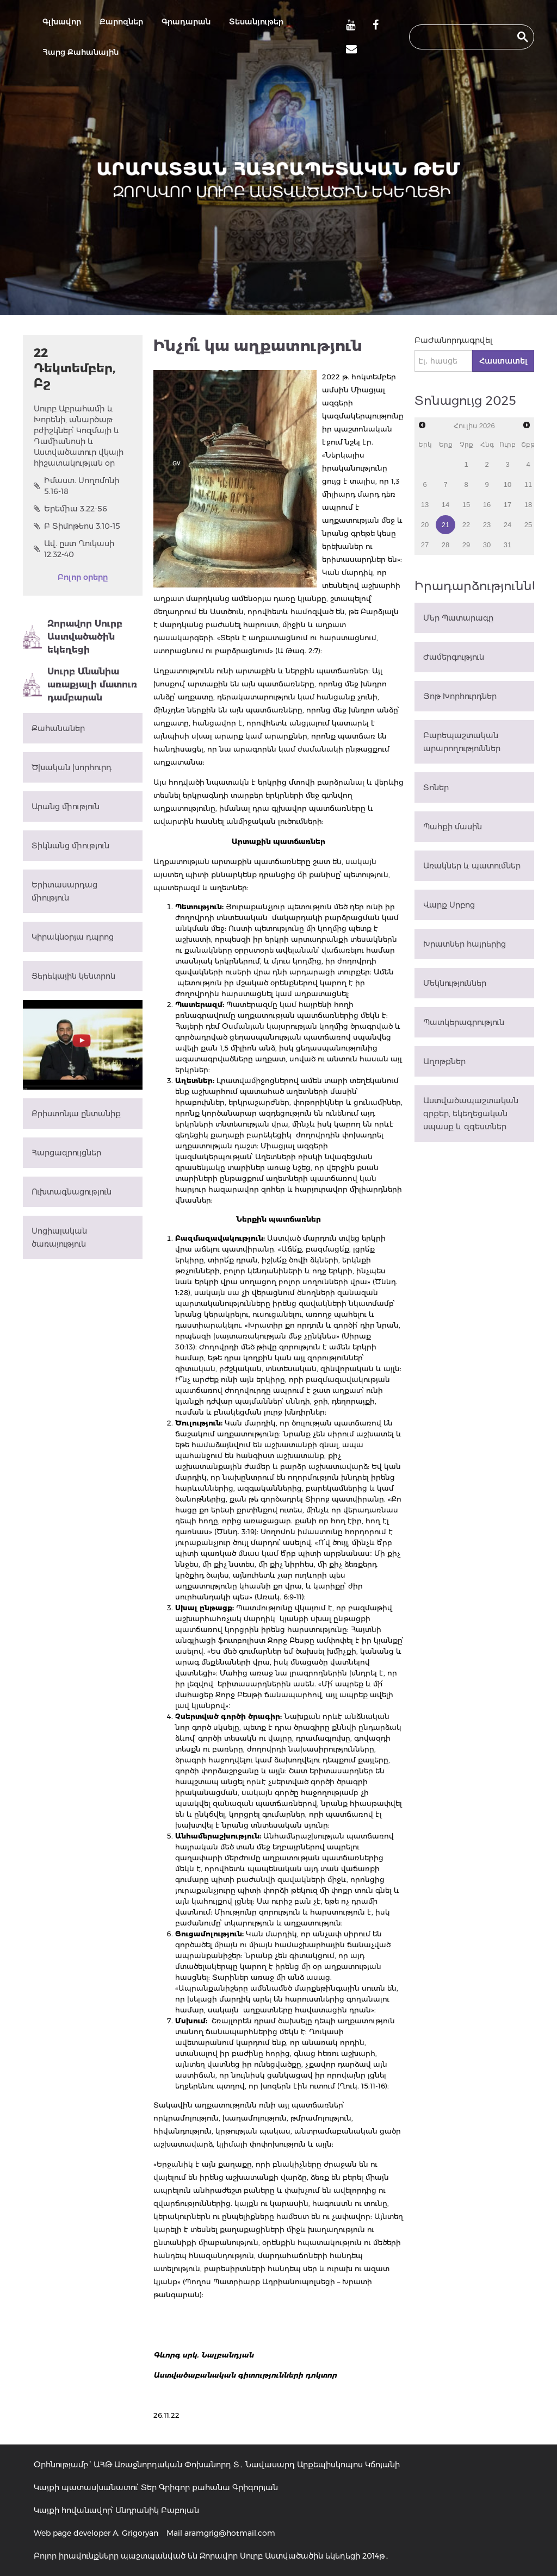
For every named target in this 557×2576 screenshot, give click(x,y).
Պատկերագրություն (463, 1022)
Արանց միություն (66, 806)
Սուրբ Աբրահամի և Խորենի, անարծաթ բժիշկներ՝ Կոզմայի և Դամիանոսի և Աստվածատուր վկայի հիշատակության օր (78, 436)
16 (487, 505)
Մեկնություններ (454, 983)
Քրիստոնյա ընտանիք (76, 1113)
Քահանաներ (58, 728)
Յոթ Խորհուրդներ (460, 696)
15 (466, 505)
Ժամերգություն (453, 657)
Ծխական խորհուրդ (72, 767)
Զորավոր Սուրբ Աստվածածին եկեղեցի (72, 636)
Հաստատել (503, 361)
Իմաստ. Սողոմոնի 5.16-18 (76, 486)
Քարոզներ (121, 22)
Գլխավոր (61, 22)
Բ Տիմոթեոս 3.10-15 (77, 526)
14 (445, 505)
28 (445, 545)
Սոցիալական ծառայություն (59, 1237)
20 (425, 525)
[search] (462, 37)
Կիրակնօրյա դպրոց (73, 937)
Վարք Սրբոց (449, 905)
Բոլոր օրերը (83, 577)
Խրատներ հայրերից (464, 944)
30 (487, 545)
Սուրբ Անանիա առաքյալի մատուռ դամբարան (80, 684)
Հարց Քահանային (80, 52)
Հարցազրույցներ (66, 1153)
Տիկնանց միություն (70, 846)
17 (507, 505)
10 (507, 484)
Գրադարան (186, 22)
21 (445, 525)
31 (507, 545)
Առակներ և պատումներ (472, 866)
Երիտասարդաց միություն (64, 891)
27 (425, 545)
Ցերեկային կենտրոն (73, 976)
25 (528, 525)
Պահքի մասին (452, 826)
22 (466, 525)
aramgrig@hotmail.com (229, 2533)
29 (466, 545)
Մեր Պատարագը (458, 618)
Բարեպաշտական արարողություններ (461, 741)
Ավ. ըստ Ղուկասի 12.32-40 (74, 549)
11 (528, 484)
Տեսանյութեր (256, 22)
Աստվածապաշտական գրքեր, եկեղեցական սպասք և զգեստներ (470, 1113)
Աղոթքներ (444, 1061)
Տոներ (436, 787)
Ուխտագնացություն (72, 1192)
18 (528, 505)
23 (487, 525)
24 (507, 525)
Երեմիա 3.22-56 (70, 509)
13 (425, 505)
